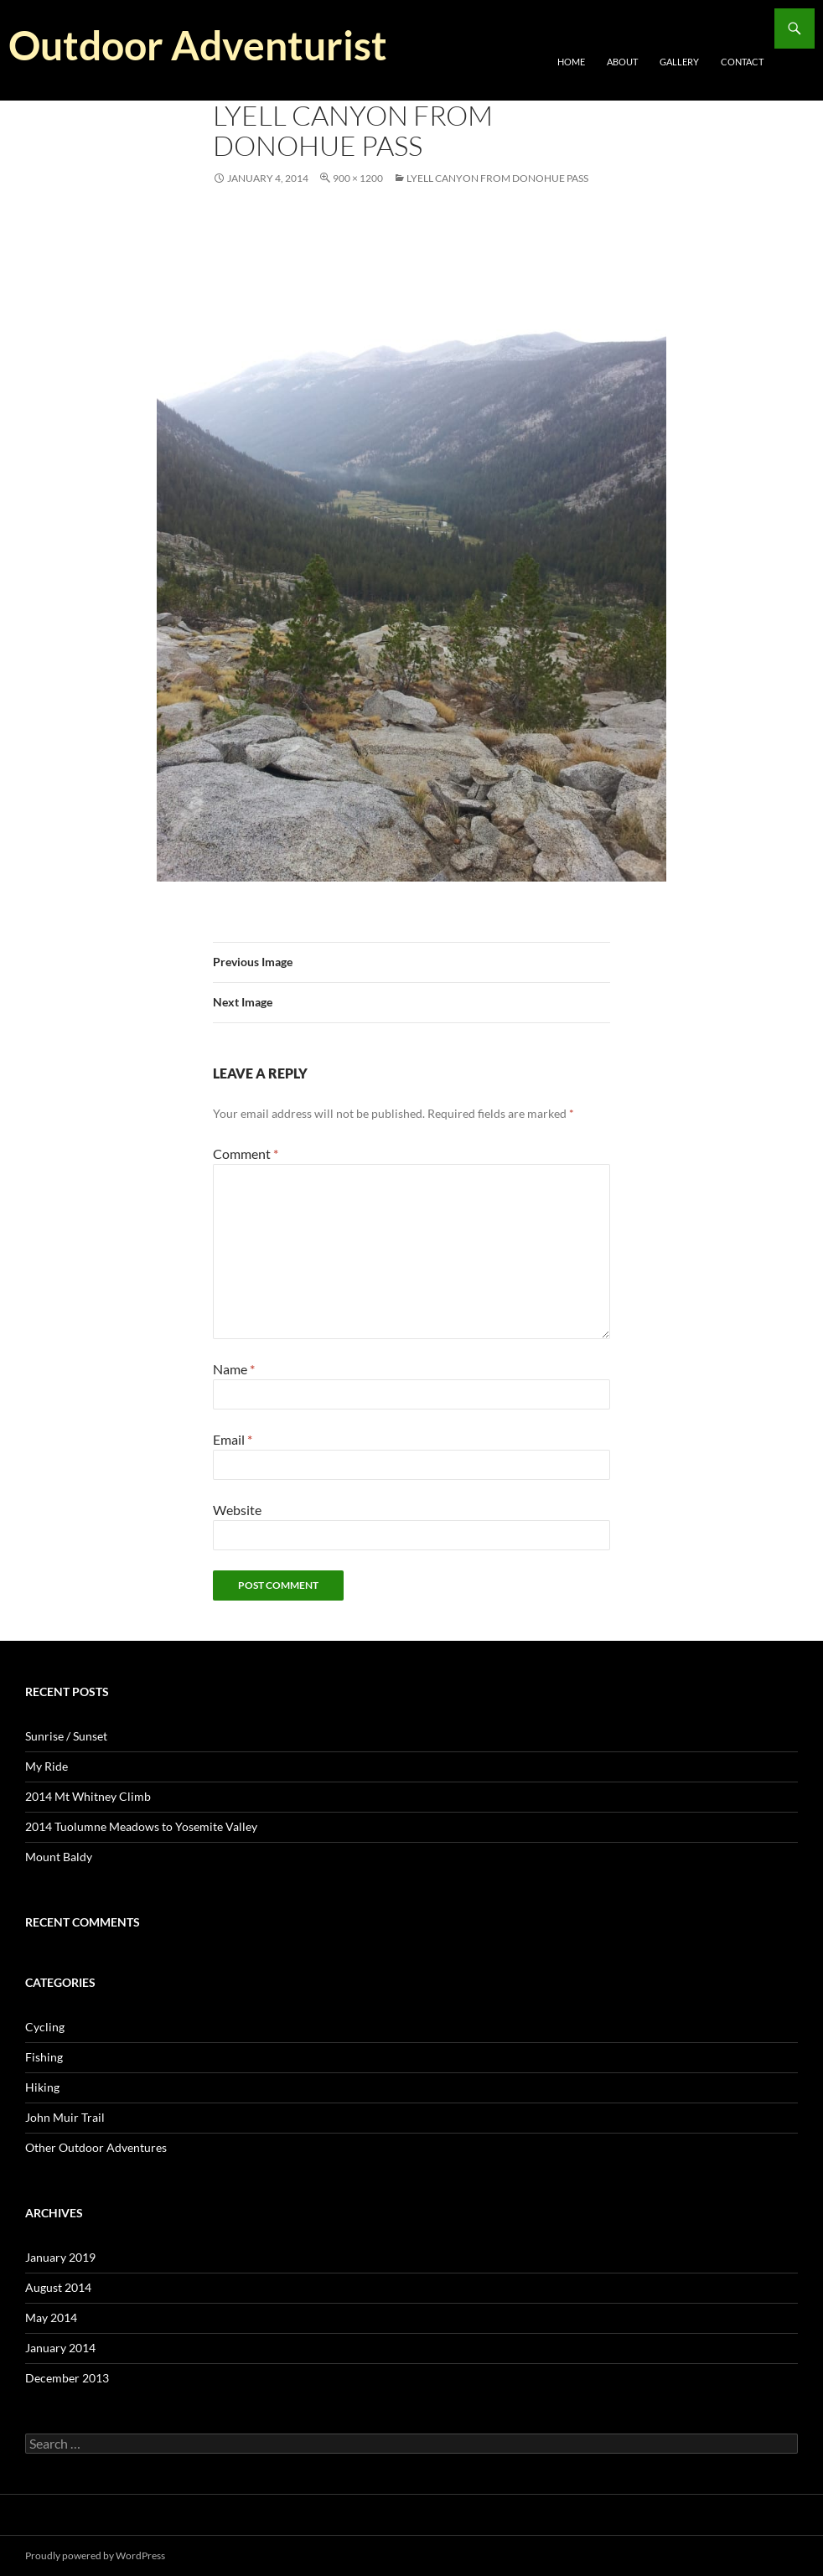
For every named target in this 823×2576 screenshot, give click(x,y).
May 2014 (51, 2317)
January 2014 (60, 2348)
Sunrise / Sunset (66, 1736)
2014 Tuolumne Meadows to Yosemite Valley (141, 1826)
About (622, 61)
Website (237, 1510)
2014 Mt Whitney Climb (88, 1796)
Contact (742, 61)
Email (232, 1439)
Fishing (44, 2057)
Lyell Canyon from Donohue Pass (497, 178)
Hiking (42, 2087)
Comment (245, 1153)
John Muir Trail (65, 2117)
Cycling (45, 2027)
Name (234, 1369)
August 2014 (58, 2287)
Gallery (679, 61)
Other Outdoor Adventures (96, 2147)
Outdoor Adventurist (197, 45)
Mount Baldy (58, 1856)
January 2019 (60, 2257)
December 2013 (67, 2378)
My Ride (46, 1766)
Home (571, 61)
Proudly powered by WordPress (95, 2555)
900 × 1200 (358, 178)
